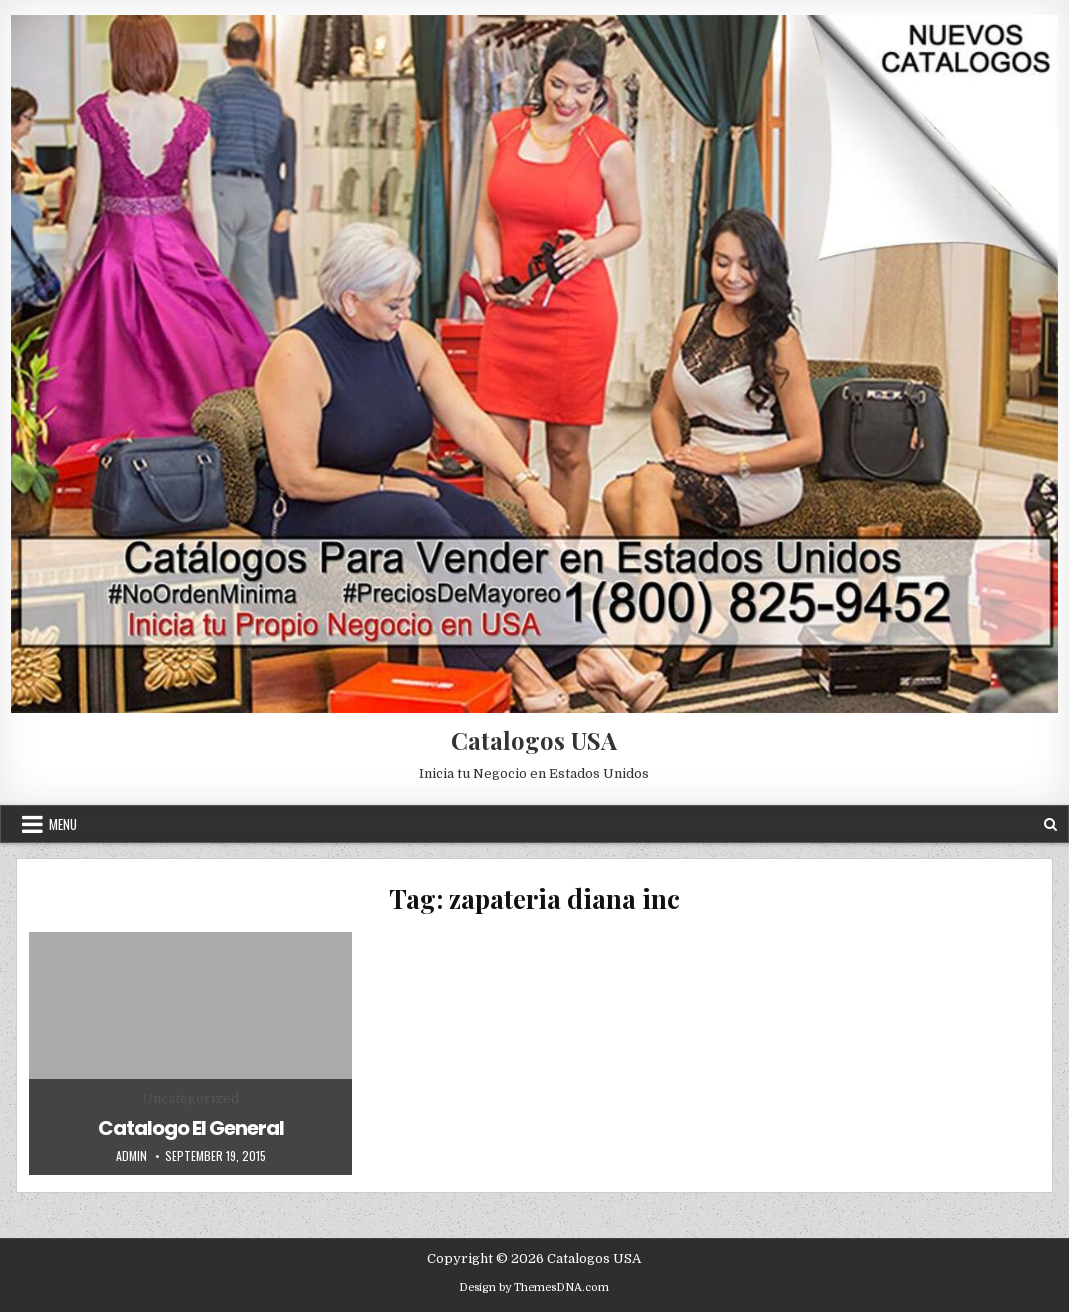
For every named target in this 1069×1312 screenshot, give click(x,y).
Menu (63, 824)
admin (131, 1156)
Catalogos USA (534, 740)
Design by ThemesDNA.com (534, 1287)
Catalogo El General (191, 1128)
